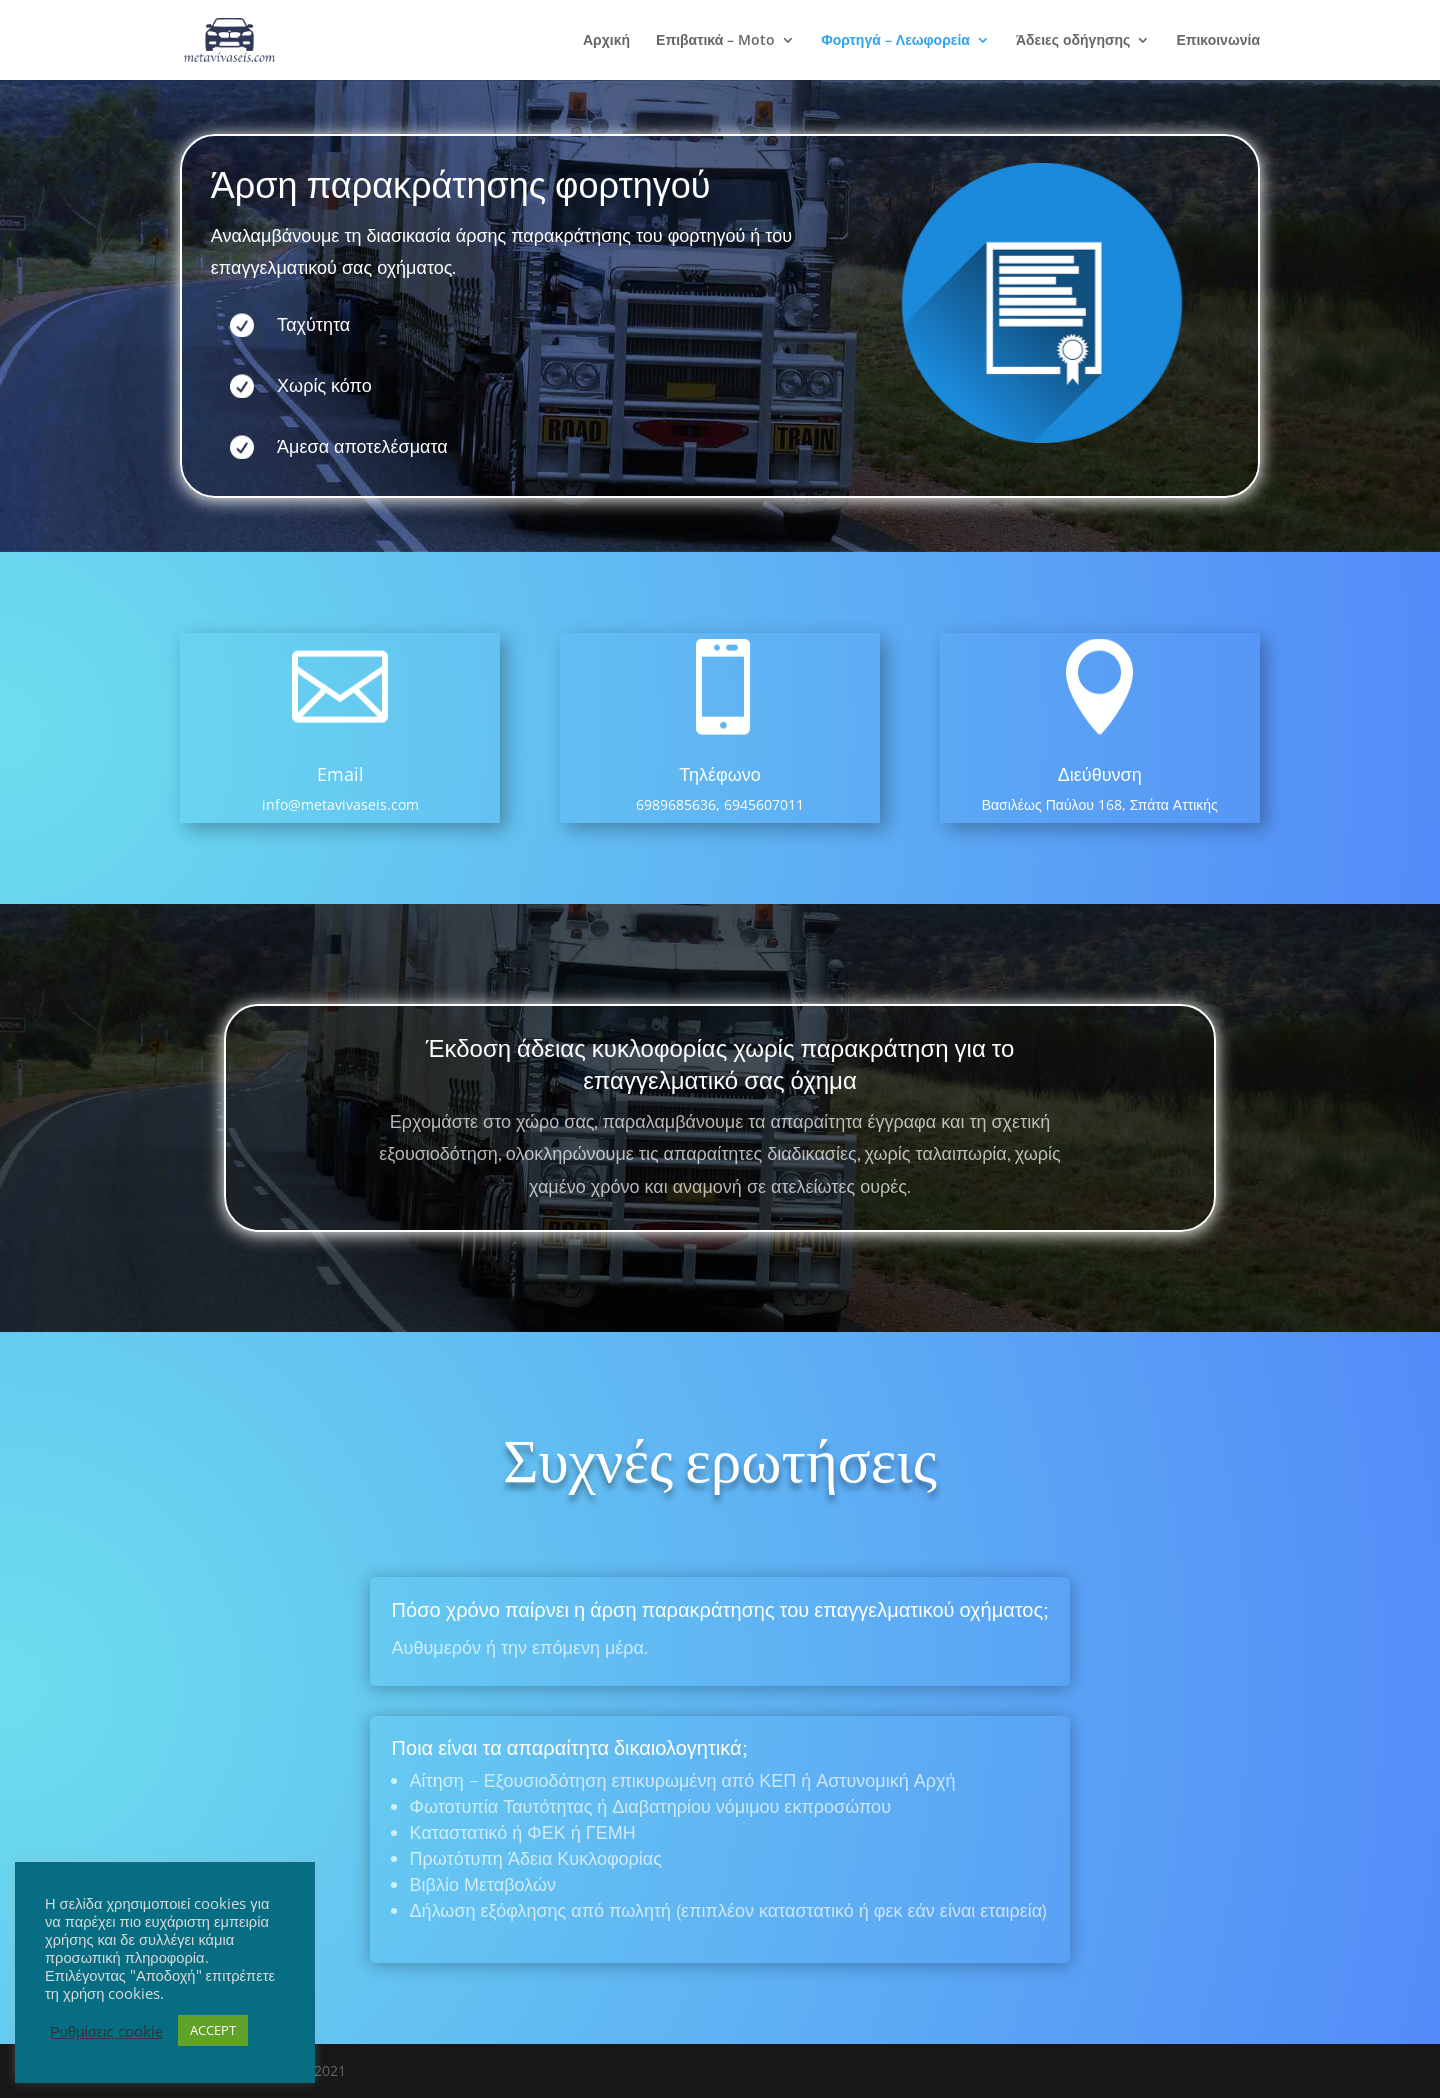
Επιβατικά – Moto (715, 41)
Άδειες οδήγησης (1073, 41)
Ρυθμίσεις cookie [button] (106, 2031)
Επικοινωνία (1218, 41)
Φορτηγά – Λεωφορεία (895, 41)
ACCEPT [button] (213, 2030)
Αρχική (606, 41)
